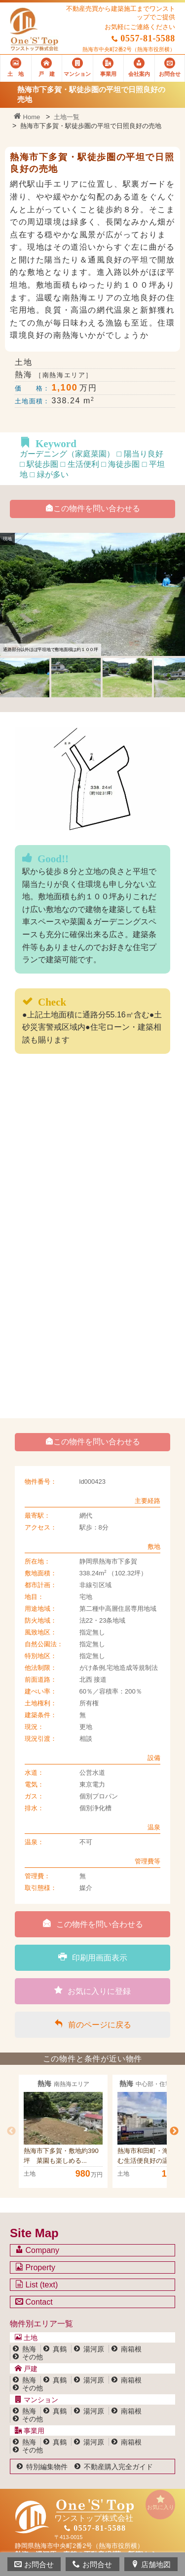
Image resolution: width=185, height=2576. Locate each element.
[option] (63, 2131)
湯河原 (93, 2349)
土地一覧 (66, 117)
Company (37, 2250)
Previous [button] (11, 2131)
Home (27, 117)
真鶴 (60, 2349)
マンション (36, 2400)
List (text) (36, 2284)
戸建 (26, 2369)
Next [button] (174, 2131)
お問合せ (34, 2564)
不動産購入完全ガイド (118, 2467)
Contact (34, 2301)
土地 (26, 2338)
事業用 (29, 2431)
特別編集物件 (47, 2467)
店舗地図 (151, 2564)
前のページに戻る (92, 2024)
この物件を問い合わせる (92, 508)
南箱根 (131, 2349)
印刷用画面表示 (92, 1957)
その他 (32, 2357)
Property (35, 2267)
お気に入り (160, 2502)
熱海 (29, 2349)
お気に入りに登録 (92, 1990)
